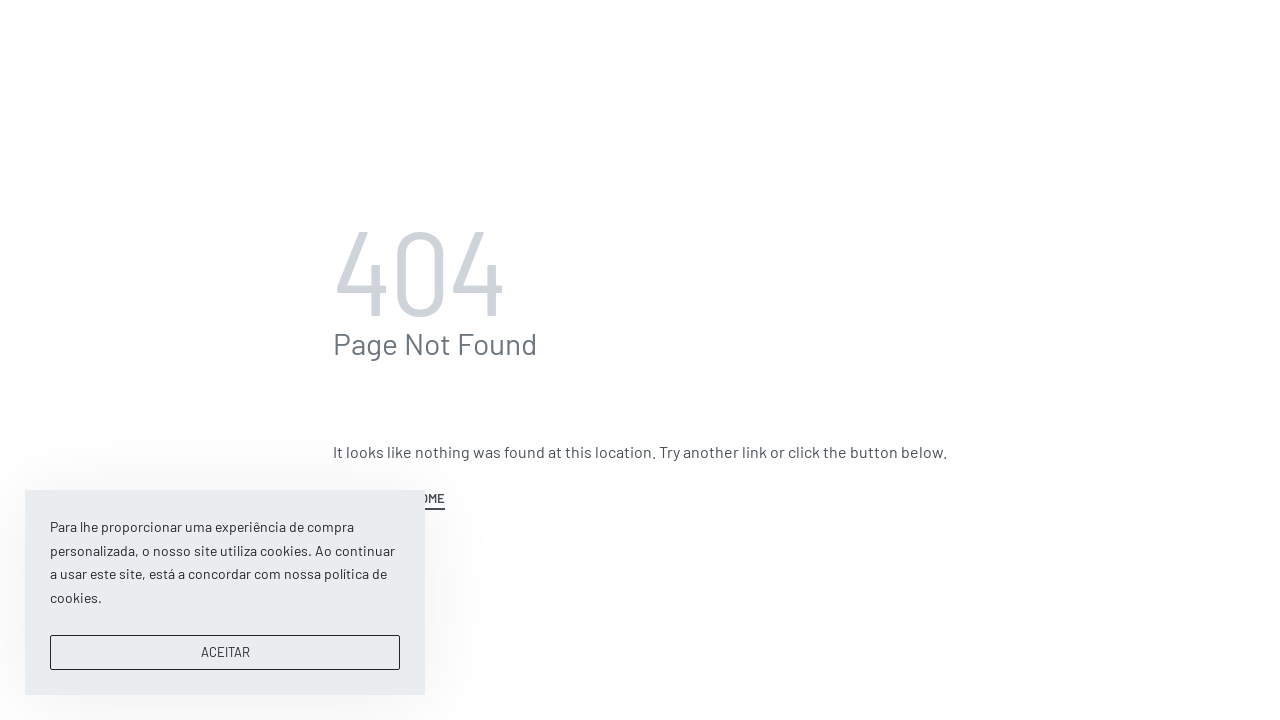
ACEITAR (225, 652)
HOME (428, 499)
